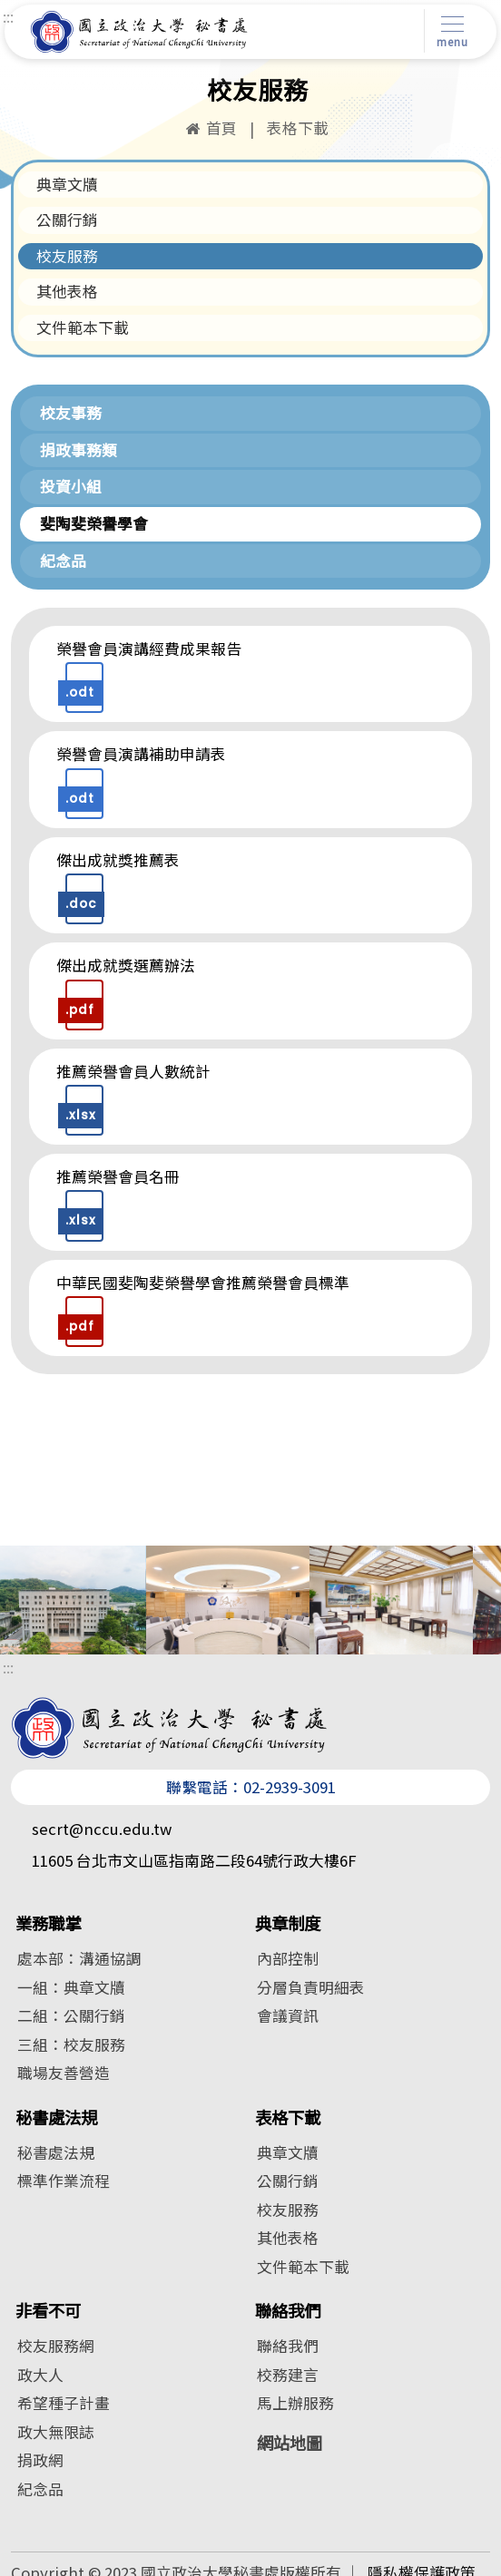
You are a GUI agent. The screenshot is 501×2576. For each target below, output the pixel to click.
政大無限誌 (55, 2432)
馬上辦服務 (295, 2403)
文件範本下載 (82, 327)
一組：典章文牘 (71, 1987)
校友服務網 (55, 2345)
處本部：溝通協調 (79, 1958)
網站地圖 (289, 2442)
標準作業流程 (63, 2180)
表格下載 (287, 2117)
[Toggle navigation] (449, 31)
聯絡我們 (287, 2310)
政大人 (40, 2375)
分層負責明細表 (311, 1987)
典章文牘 (67, 184)
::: (8, 16)
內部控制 (288, 1958)
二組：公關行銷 (71, 2015)
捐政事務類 (78, 450)
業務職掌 (48, 1923)
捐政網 (40, 2460)
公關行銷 (67, 219)
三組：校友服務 (71, 2044)
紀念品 (63, 560)
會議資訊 (288, 2015)
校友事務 (71, 413)
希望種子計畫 (63, 2403)
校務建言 (288, 2375)
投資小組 (71, 486)
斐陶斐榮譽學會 (94, 523)
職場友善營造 (63, 2072)
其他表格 (67, 291)
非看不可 (48, 2310)
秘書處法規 (56, 2117)
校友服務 (67, 256)
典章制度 (287, 1923)
